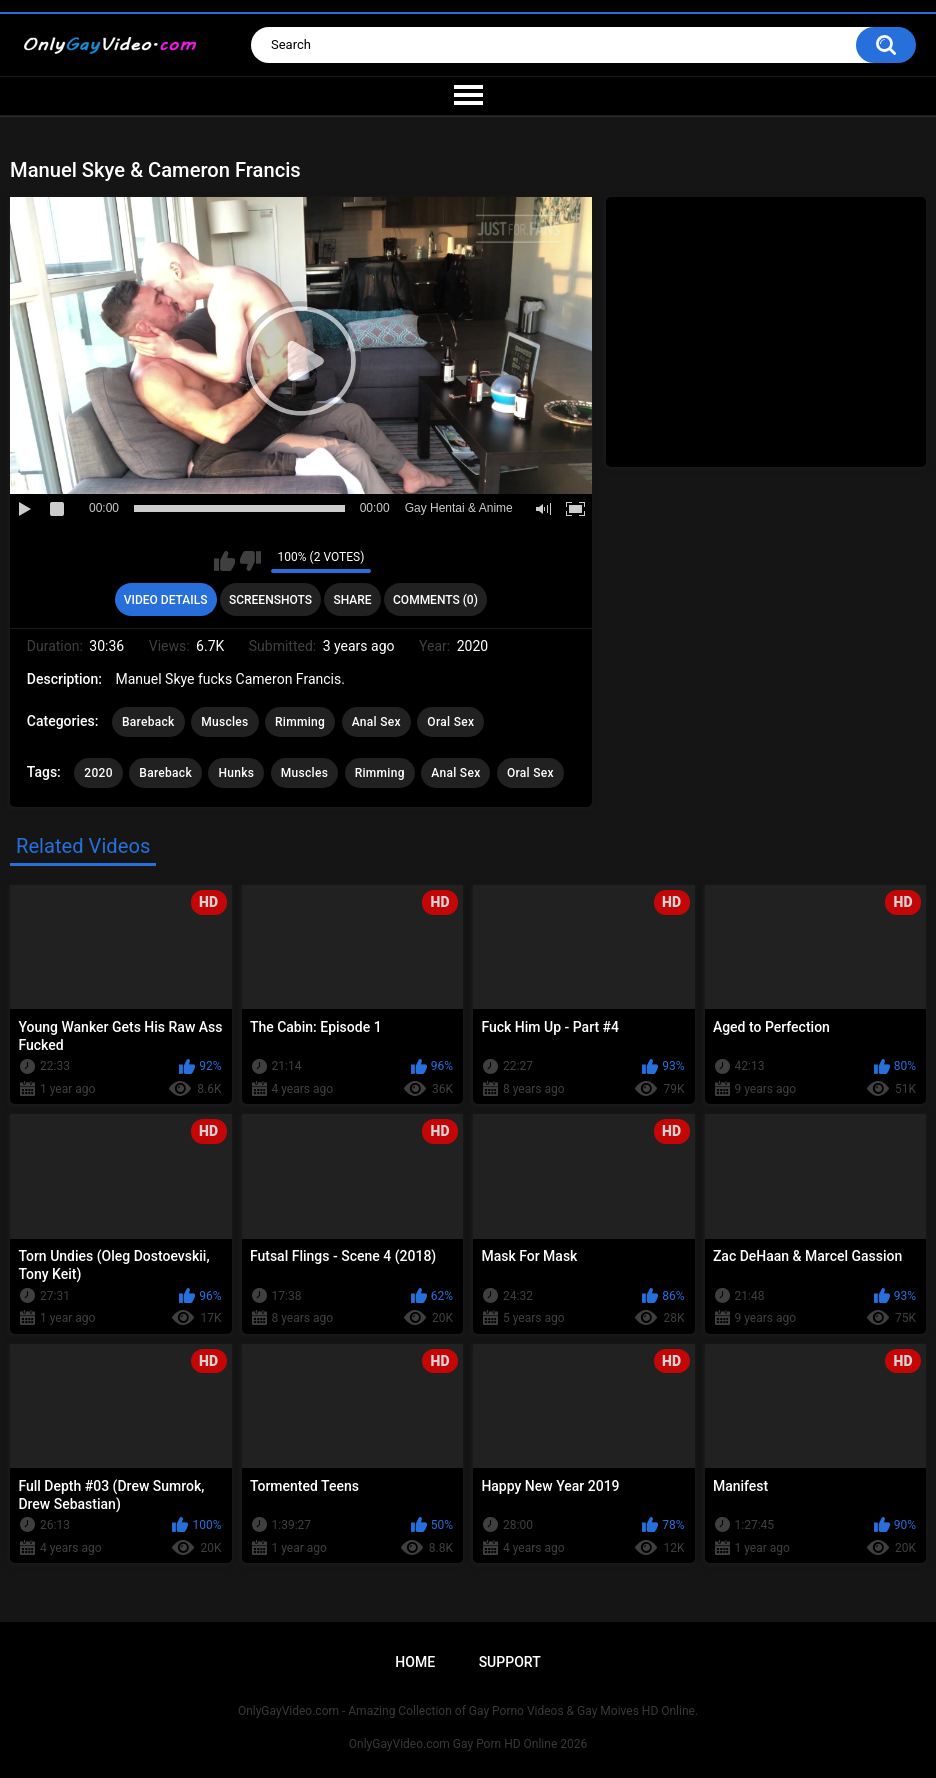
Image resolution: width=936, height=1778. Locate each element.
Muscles (224, 722)
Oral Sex (450, 722)
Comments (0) (435, 600)
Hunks (236, 773)
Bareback (148, 722)
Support (510, 1662)
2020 (98, 773)
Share (352, 600)
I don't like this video (250, 561)
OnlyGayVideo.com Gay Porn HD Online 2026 (468, 1744)
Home (415, 1662)
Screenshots (270, 600)
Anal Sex (376, 722)
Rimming (300, 722)
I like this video (224, 561)
